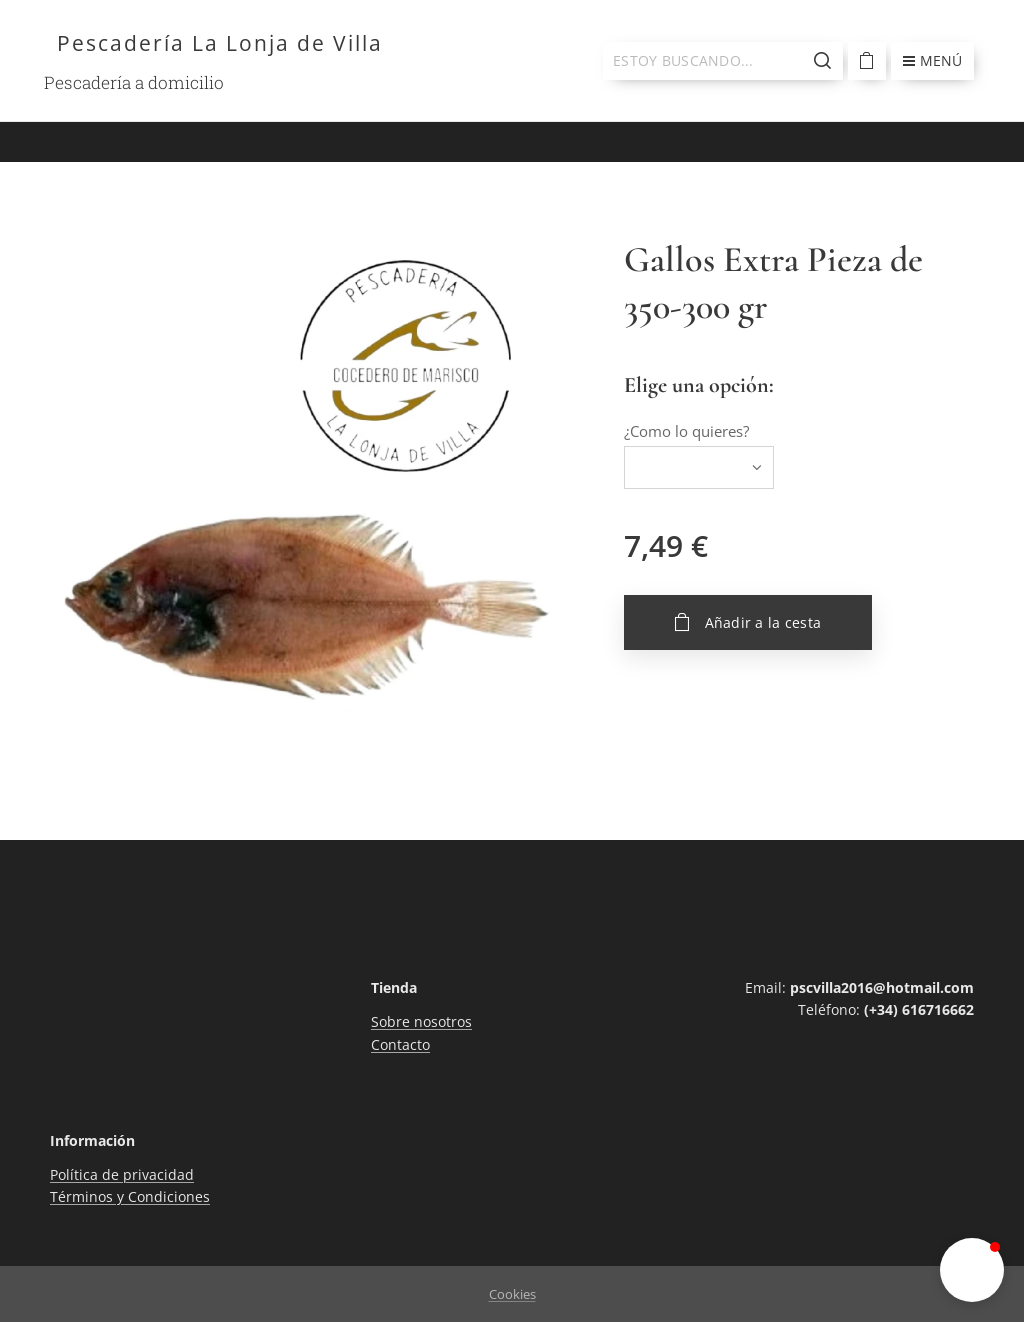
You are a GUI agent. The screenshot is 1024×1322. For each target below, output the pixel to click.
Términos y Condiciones (130, 1197)
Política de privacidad (122, 1174)
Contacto (400, 1044)
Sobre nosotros (421, 1022)
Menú (932, 60)
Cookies (512, 1294)
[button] (972, 1270)
